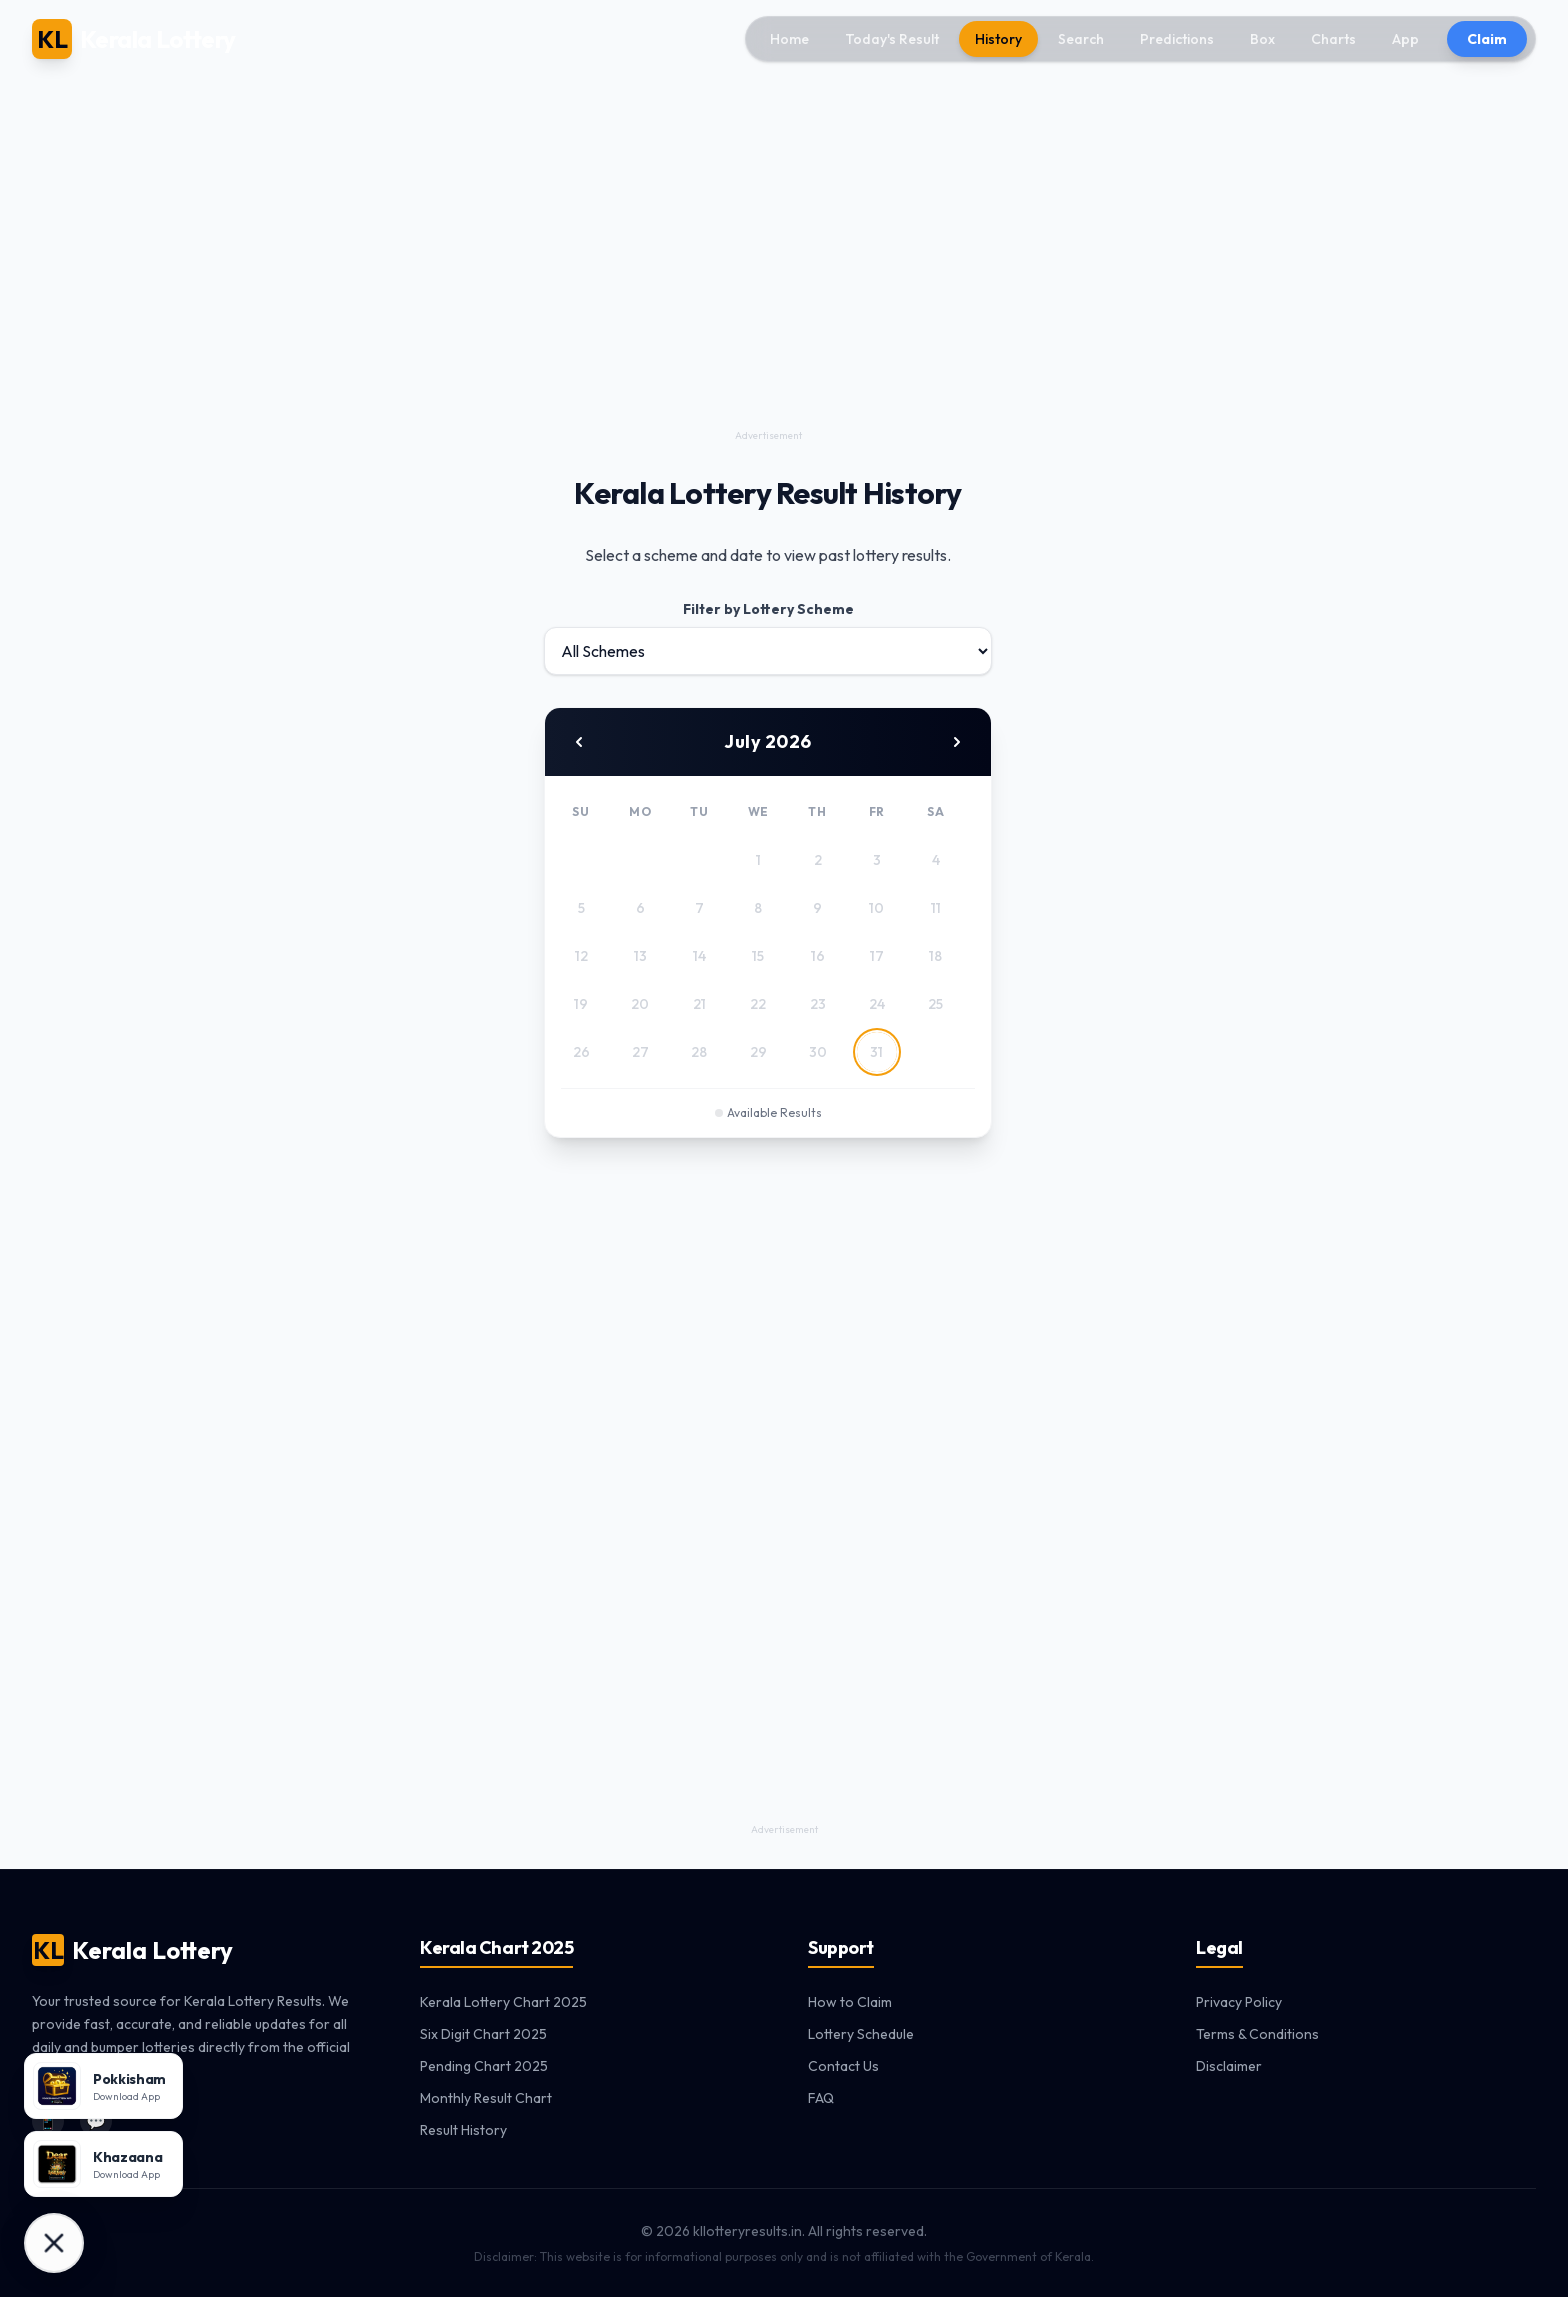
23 (818, 1004)
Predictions (1177, 39)
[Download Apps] (54, 2243)
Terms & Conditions (1257, 2034)
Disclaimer (1229, 2066)
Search (1081, 39)
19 (581, 1004)
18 (935, 956)
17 (877, 956)
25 (935, 1004)
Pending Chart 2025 (484, 2066)
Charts (1333, 39)
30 (818, 1052)
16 (818, 956)
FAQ (821, 2098)
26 (581, 1052)
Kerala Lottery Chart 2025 (503, 2002)
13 (640, 956)
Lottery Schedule (861, 2034)
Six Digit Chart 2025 (483, 2034)
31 (876, 1052)
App (1405, 39)
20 (640, 1004)
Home (789, 39)
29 (758, 1052)
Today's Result (892, 39)
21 (699, 1004)
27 (640, 1052)
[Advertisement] (768, 284)
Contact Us (843, 2066)
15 (758, 956)
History (998, 39)
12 (581, 956)
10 (876, 908)
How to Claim (850, 2002)
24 (877, 1004)
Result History (463, 2130)
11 (936, 908)
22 (758, 1004)
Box (1262, 39)
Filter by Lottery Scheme (768, 609)
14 (699, 956)
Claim (1487, 39)
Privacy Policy (1239, 2002)
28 (699, 1052)
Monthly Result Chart (486, 2098)
